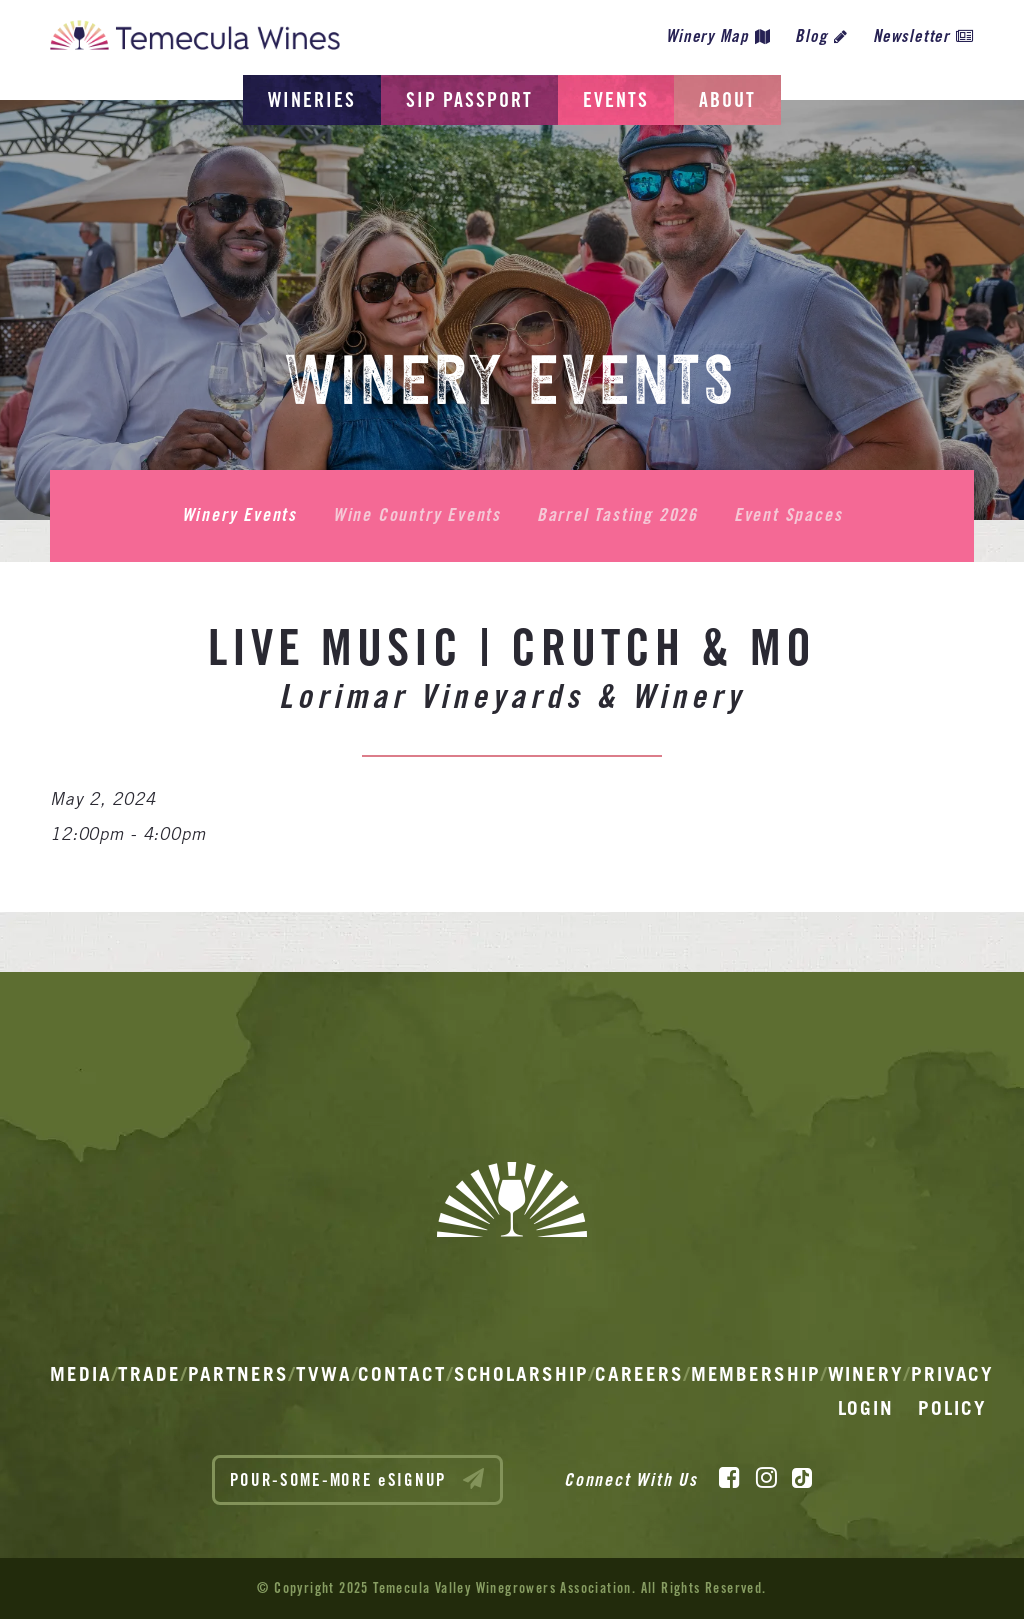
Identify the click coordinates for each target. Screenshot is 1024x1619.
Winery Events (239, 515)
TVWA (324, 1374)
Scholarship (521, 1374)
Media (81, 1374)
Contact (402, 1374)
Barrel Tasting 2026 (617, 515)
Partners (238, 1374)
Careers (639, 1374)
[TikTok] (802, 1478)
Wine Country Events (417, 515)
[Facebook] (729, 1478)
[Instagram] (766, 1478)
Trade (149, 1374)
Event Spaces (788, 515)
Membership (756, 1374)
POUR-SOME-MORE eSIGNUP (358, 1479)
